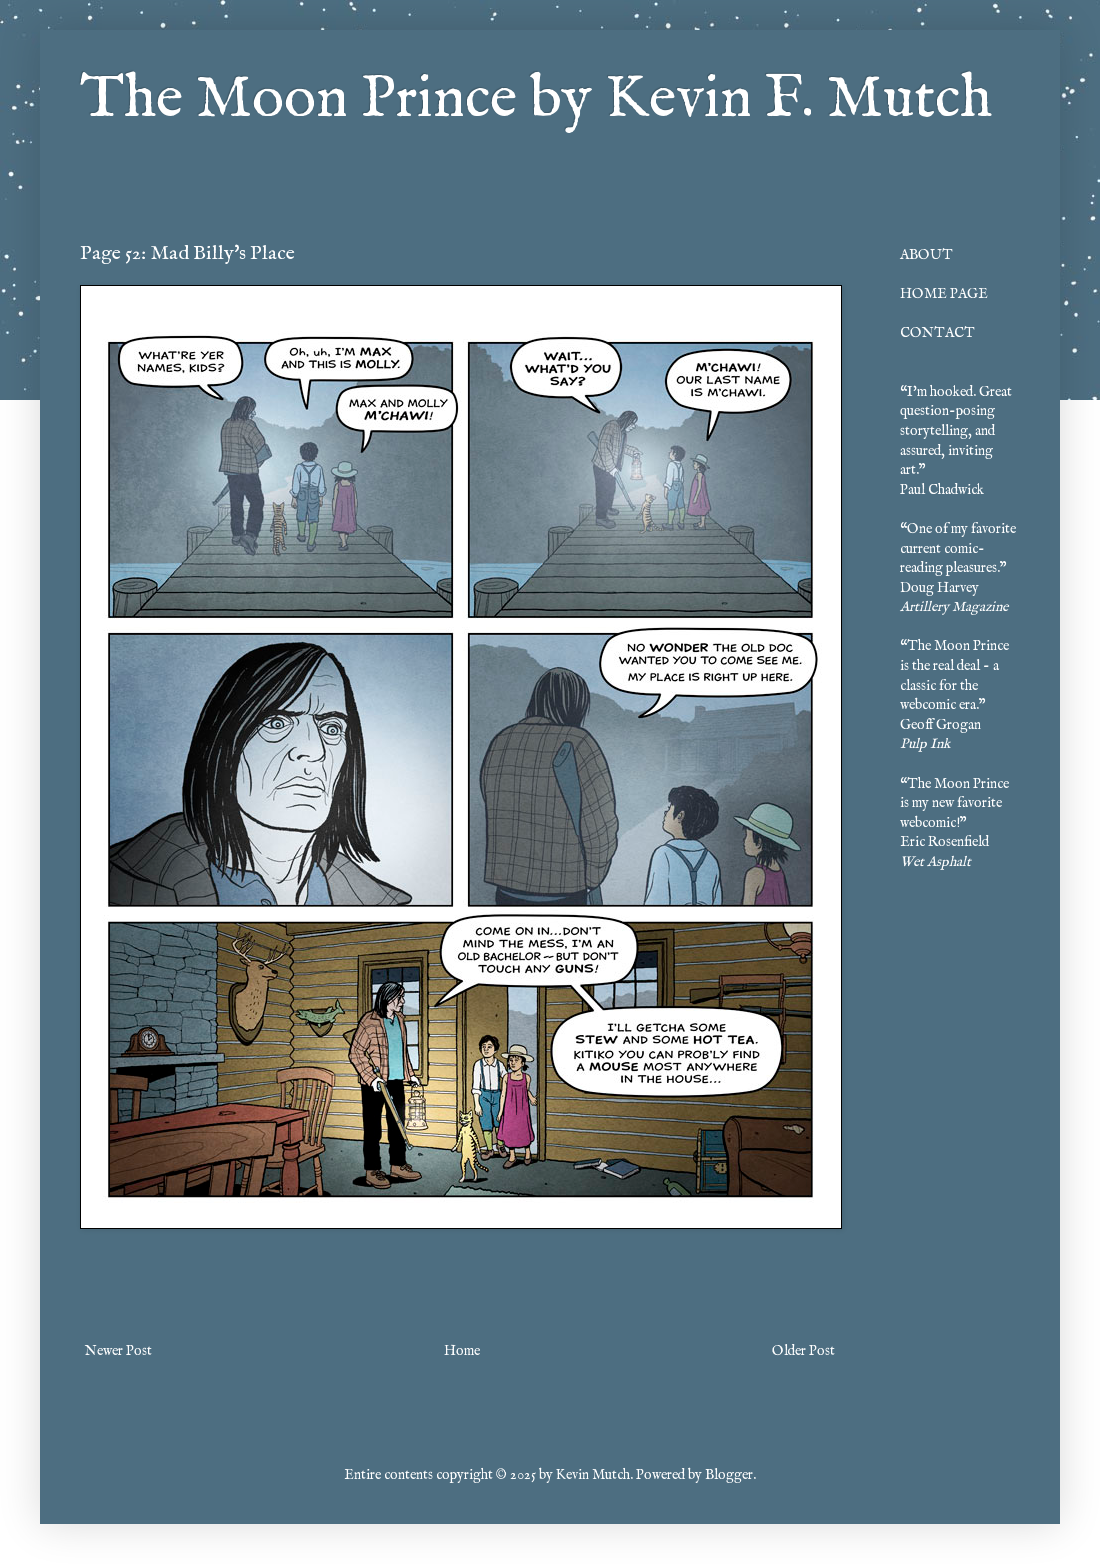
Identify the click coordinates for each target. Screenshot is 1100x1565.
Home (462, 1351)
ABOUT (926, 255)
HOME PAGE (944, 294)
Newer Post (118, 1351)
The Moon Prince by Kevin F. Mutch (536, 100)
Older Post (803, 1351)
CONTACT (937, 333)
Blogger (729, 1475)
